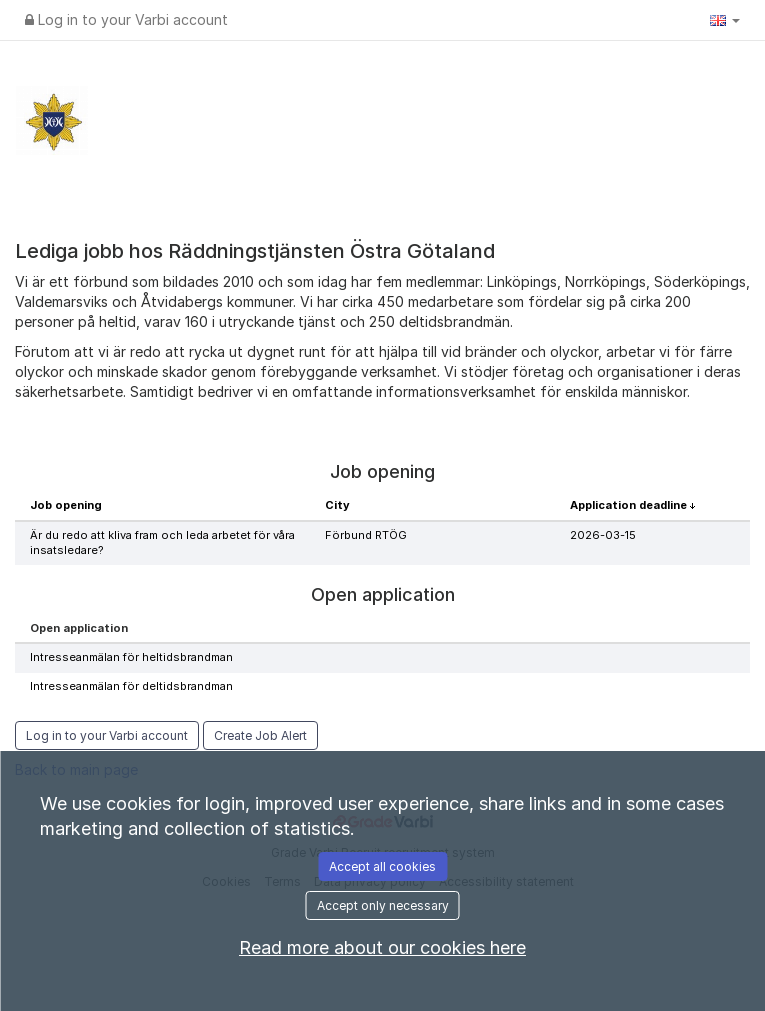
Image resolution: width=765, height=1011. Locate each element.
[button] (725, 20)
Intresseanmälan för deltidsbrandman (131, 686)
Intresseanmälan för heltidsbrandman (131, 657)
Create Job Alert (260, 735)
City (337, 505)
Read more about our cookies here (382, 947)
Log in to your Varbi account (126, 19)
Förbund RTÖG (366, 535)
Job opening (66, 505)
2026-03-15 (603, 535)
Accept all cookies (382, 866)
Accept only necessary (383, 905)
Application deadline (630, 505)
